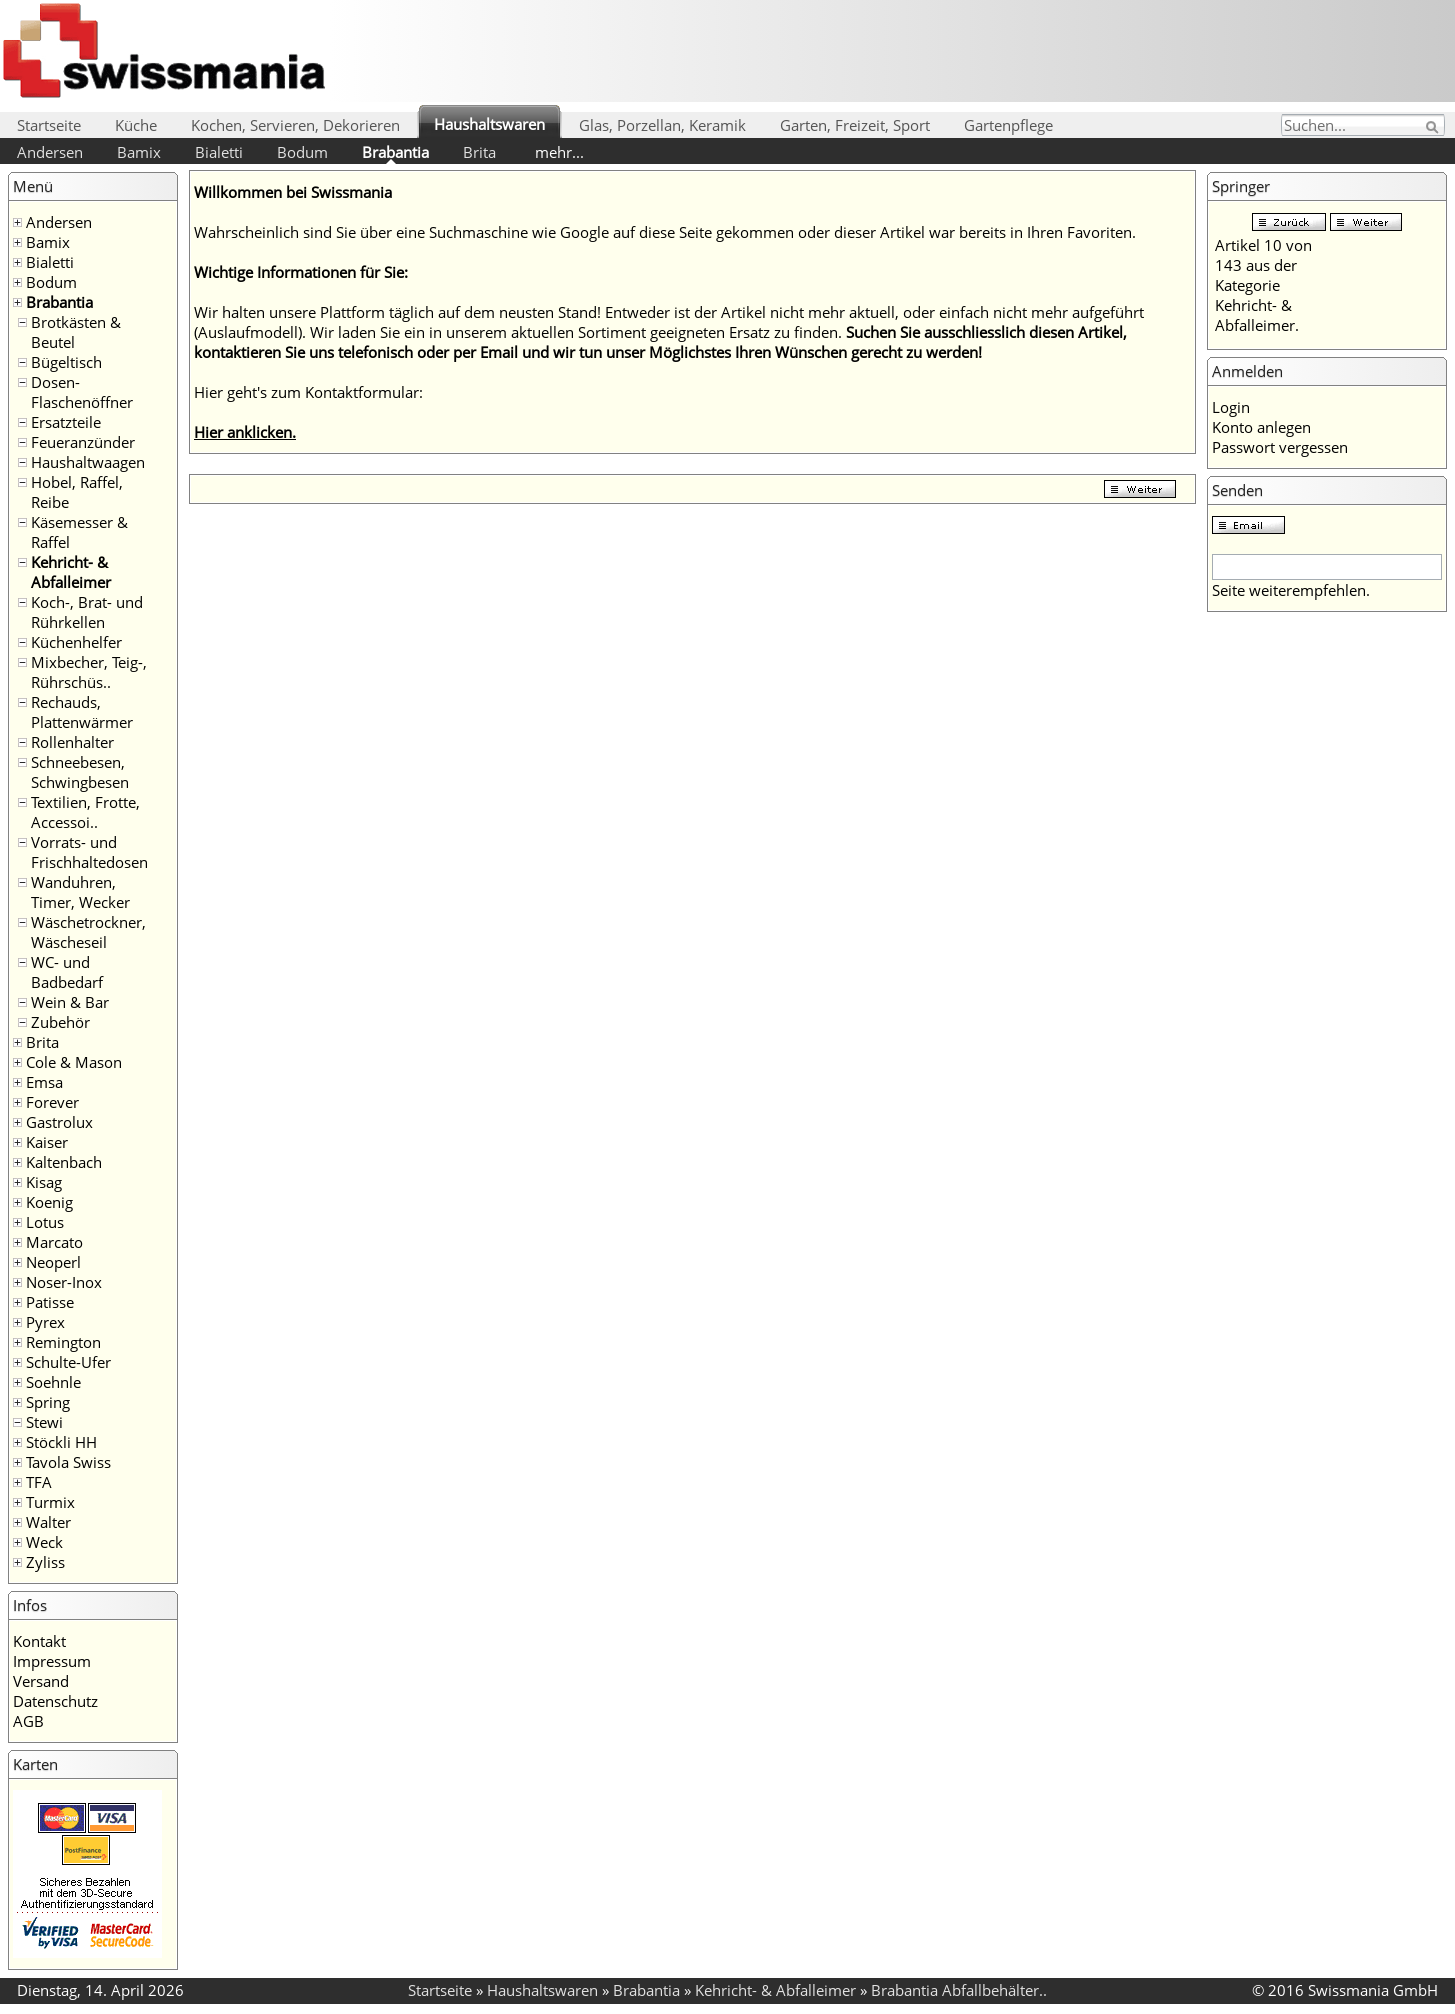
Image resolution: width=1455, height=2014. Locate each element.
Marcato (54, 1242)
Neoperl (53, 1262)
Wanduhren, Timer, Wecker (80, 892)
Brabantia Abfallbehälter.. (959, 1990)
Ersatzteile (66, 422)
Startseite (49, 125)
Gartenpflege (1008, 125)
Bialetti (219, 152)
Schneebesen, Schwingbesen (80, 772)
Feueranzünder (83, 442)
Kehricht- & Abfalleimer (71, 572)
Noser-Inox (64, 1282)
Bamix (139, 152)
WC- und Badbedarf (67, 972)
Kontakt (39, 1641)
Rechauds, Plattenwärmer (82, 712)
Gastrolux (59, 1122)
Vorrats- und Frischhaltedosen (89, 852)
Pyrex (45, 1322)
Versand (41, 1681)
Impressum (52, 1661)
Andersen (50, 152)
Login (1231, 407)
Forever (52, 1102)
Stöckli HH (61, 1442)
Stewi (44, 1422)
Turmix (50, 1502)
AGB (28, 1721)
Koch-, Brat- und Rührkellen (87, 612)
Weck (44, 1542)
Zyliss (45, 1562)
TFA (39, 1482)
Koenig (49, 1202)
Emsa (44, 1082)
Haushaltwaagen (88, 462)
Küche (136, 125)
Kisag (44, 1182)
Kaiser (47, 1142)
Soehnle (53, 1382)
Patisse (50, 1302)
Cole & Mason (74, 1062)
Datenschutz (55, 1701)
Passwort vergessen (1280, 447)
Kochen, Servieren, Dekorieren (295, 125)
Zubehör (60, 1022)
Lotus (45, 1222)
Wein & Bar (70, 1002)
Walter (48, 1522)
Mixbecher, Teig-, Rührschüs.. (89, 672)
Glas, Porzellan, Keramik (662, 125)
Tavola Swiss (68, 1462)
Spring (48, 1402)
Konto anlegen (1261, 427)
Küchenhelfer (76, 642)
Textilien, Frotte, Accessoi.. (85, 812)
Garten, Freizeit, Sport (855, 125)
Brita (479, 152)
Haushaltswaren (489, 124)
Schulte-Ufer (68, 1362)
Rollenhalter (72, 742)
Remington (63, 1342)
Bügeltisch (66, 362)
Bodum (302, 152)
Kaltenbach (64, 1162)
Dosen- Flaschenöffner (82, 392)
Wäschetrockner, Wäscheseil (88, 932)
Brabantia (395, 152)
